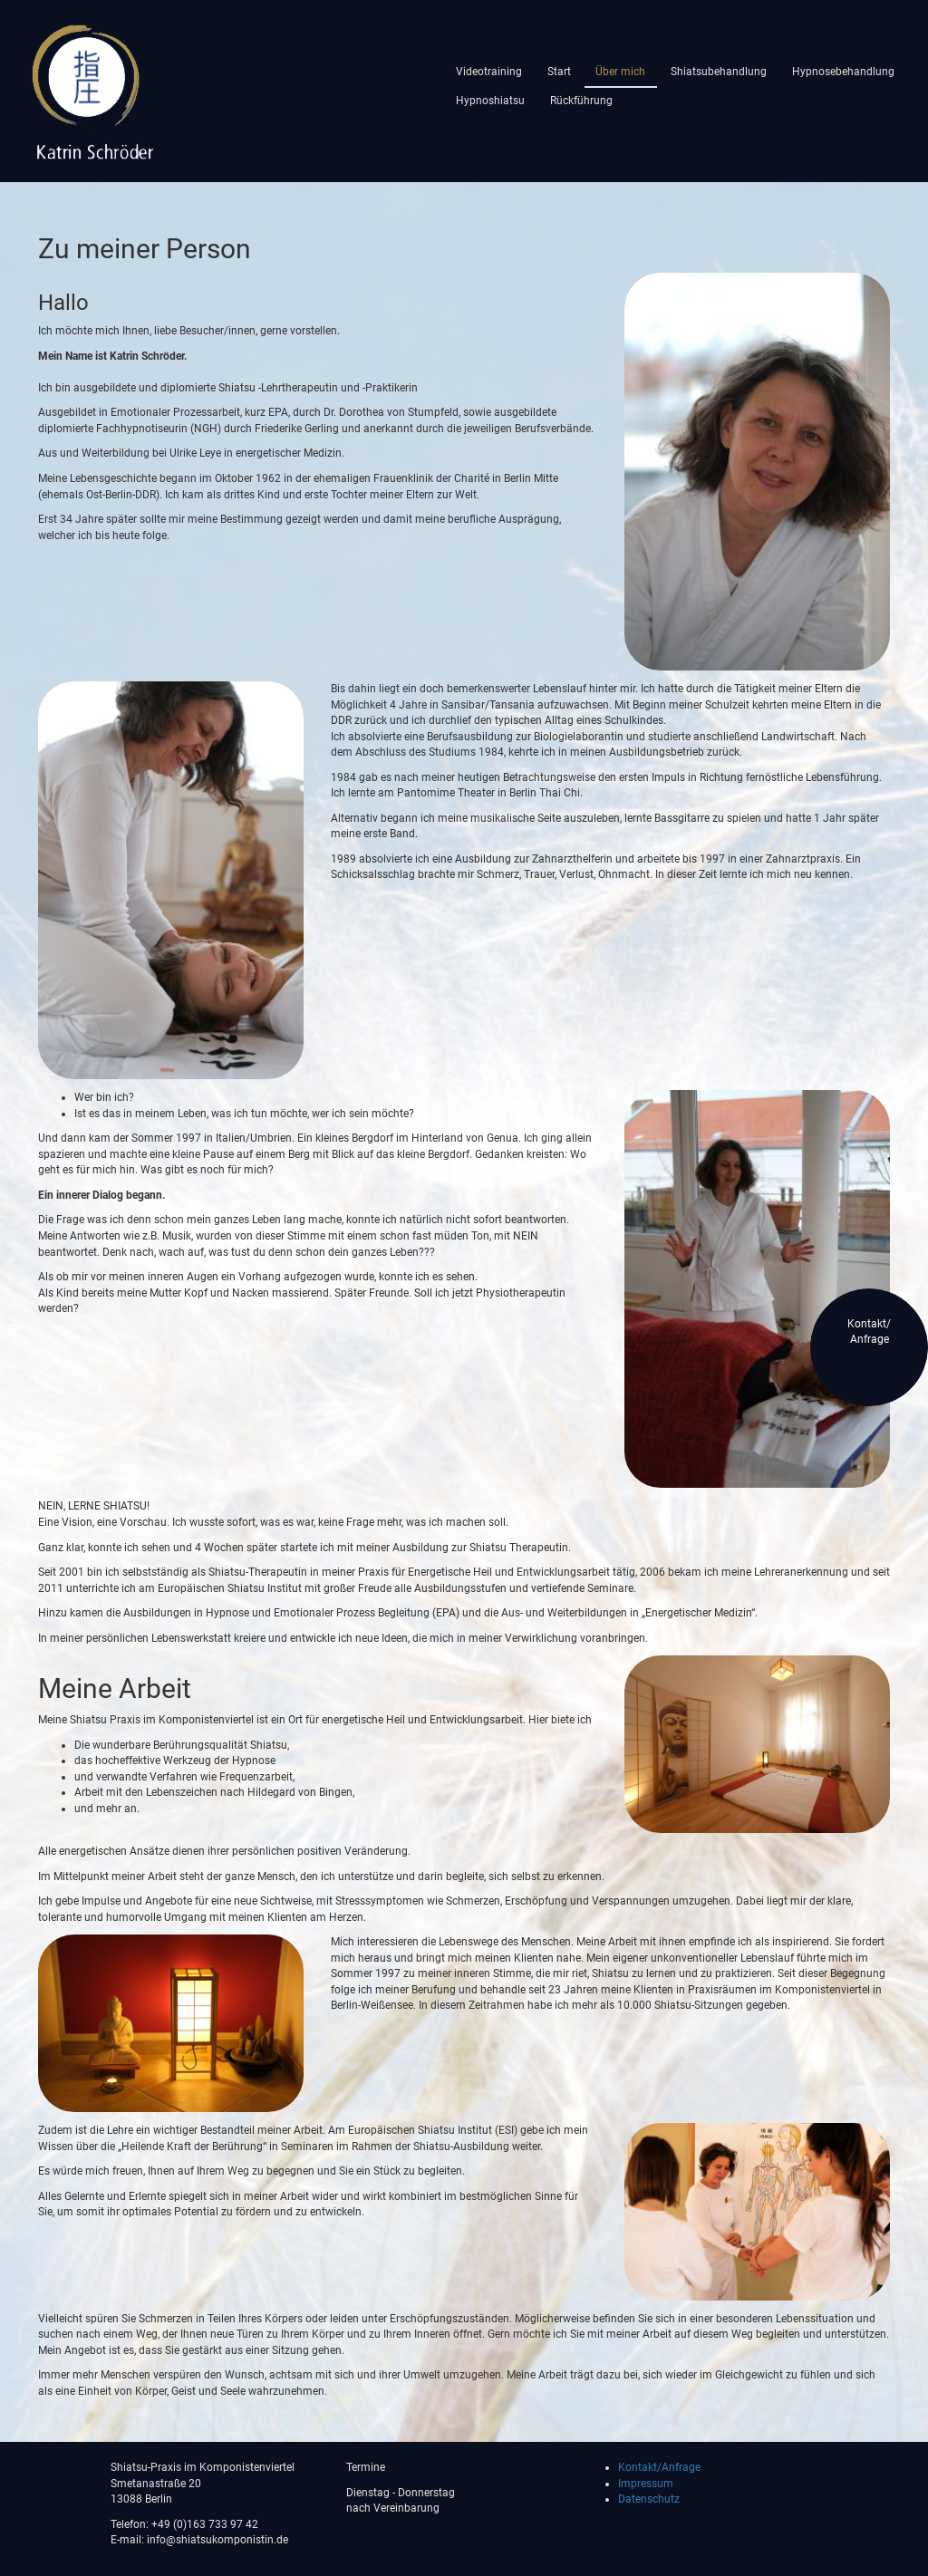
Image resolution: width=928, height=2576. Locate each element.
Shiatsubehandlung (719, 71)
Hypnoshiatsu (490, 100)
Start (559, 71)
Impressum (645, 2483)
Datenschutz (649, 2499)
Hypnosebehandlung (843, 71)
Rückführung (581, 100)
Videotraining (489, 71)
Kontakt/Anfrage (659, 2467)
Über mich (620, 71)
